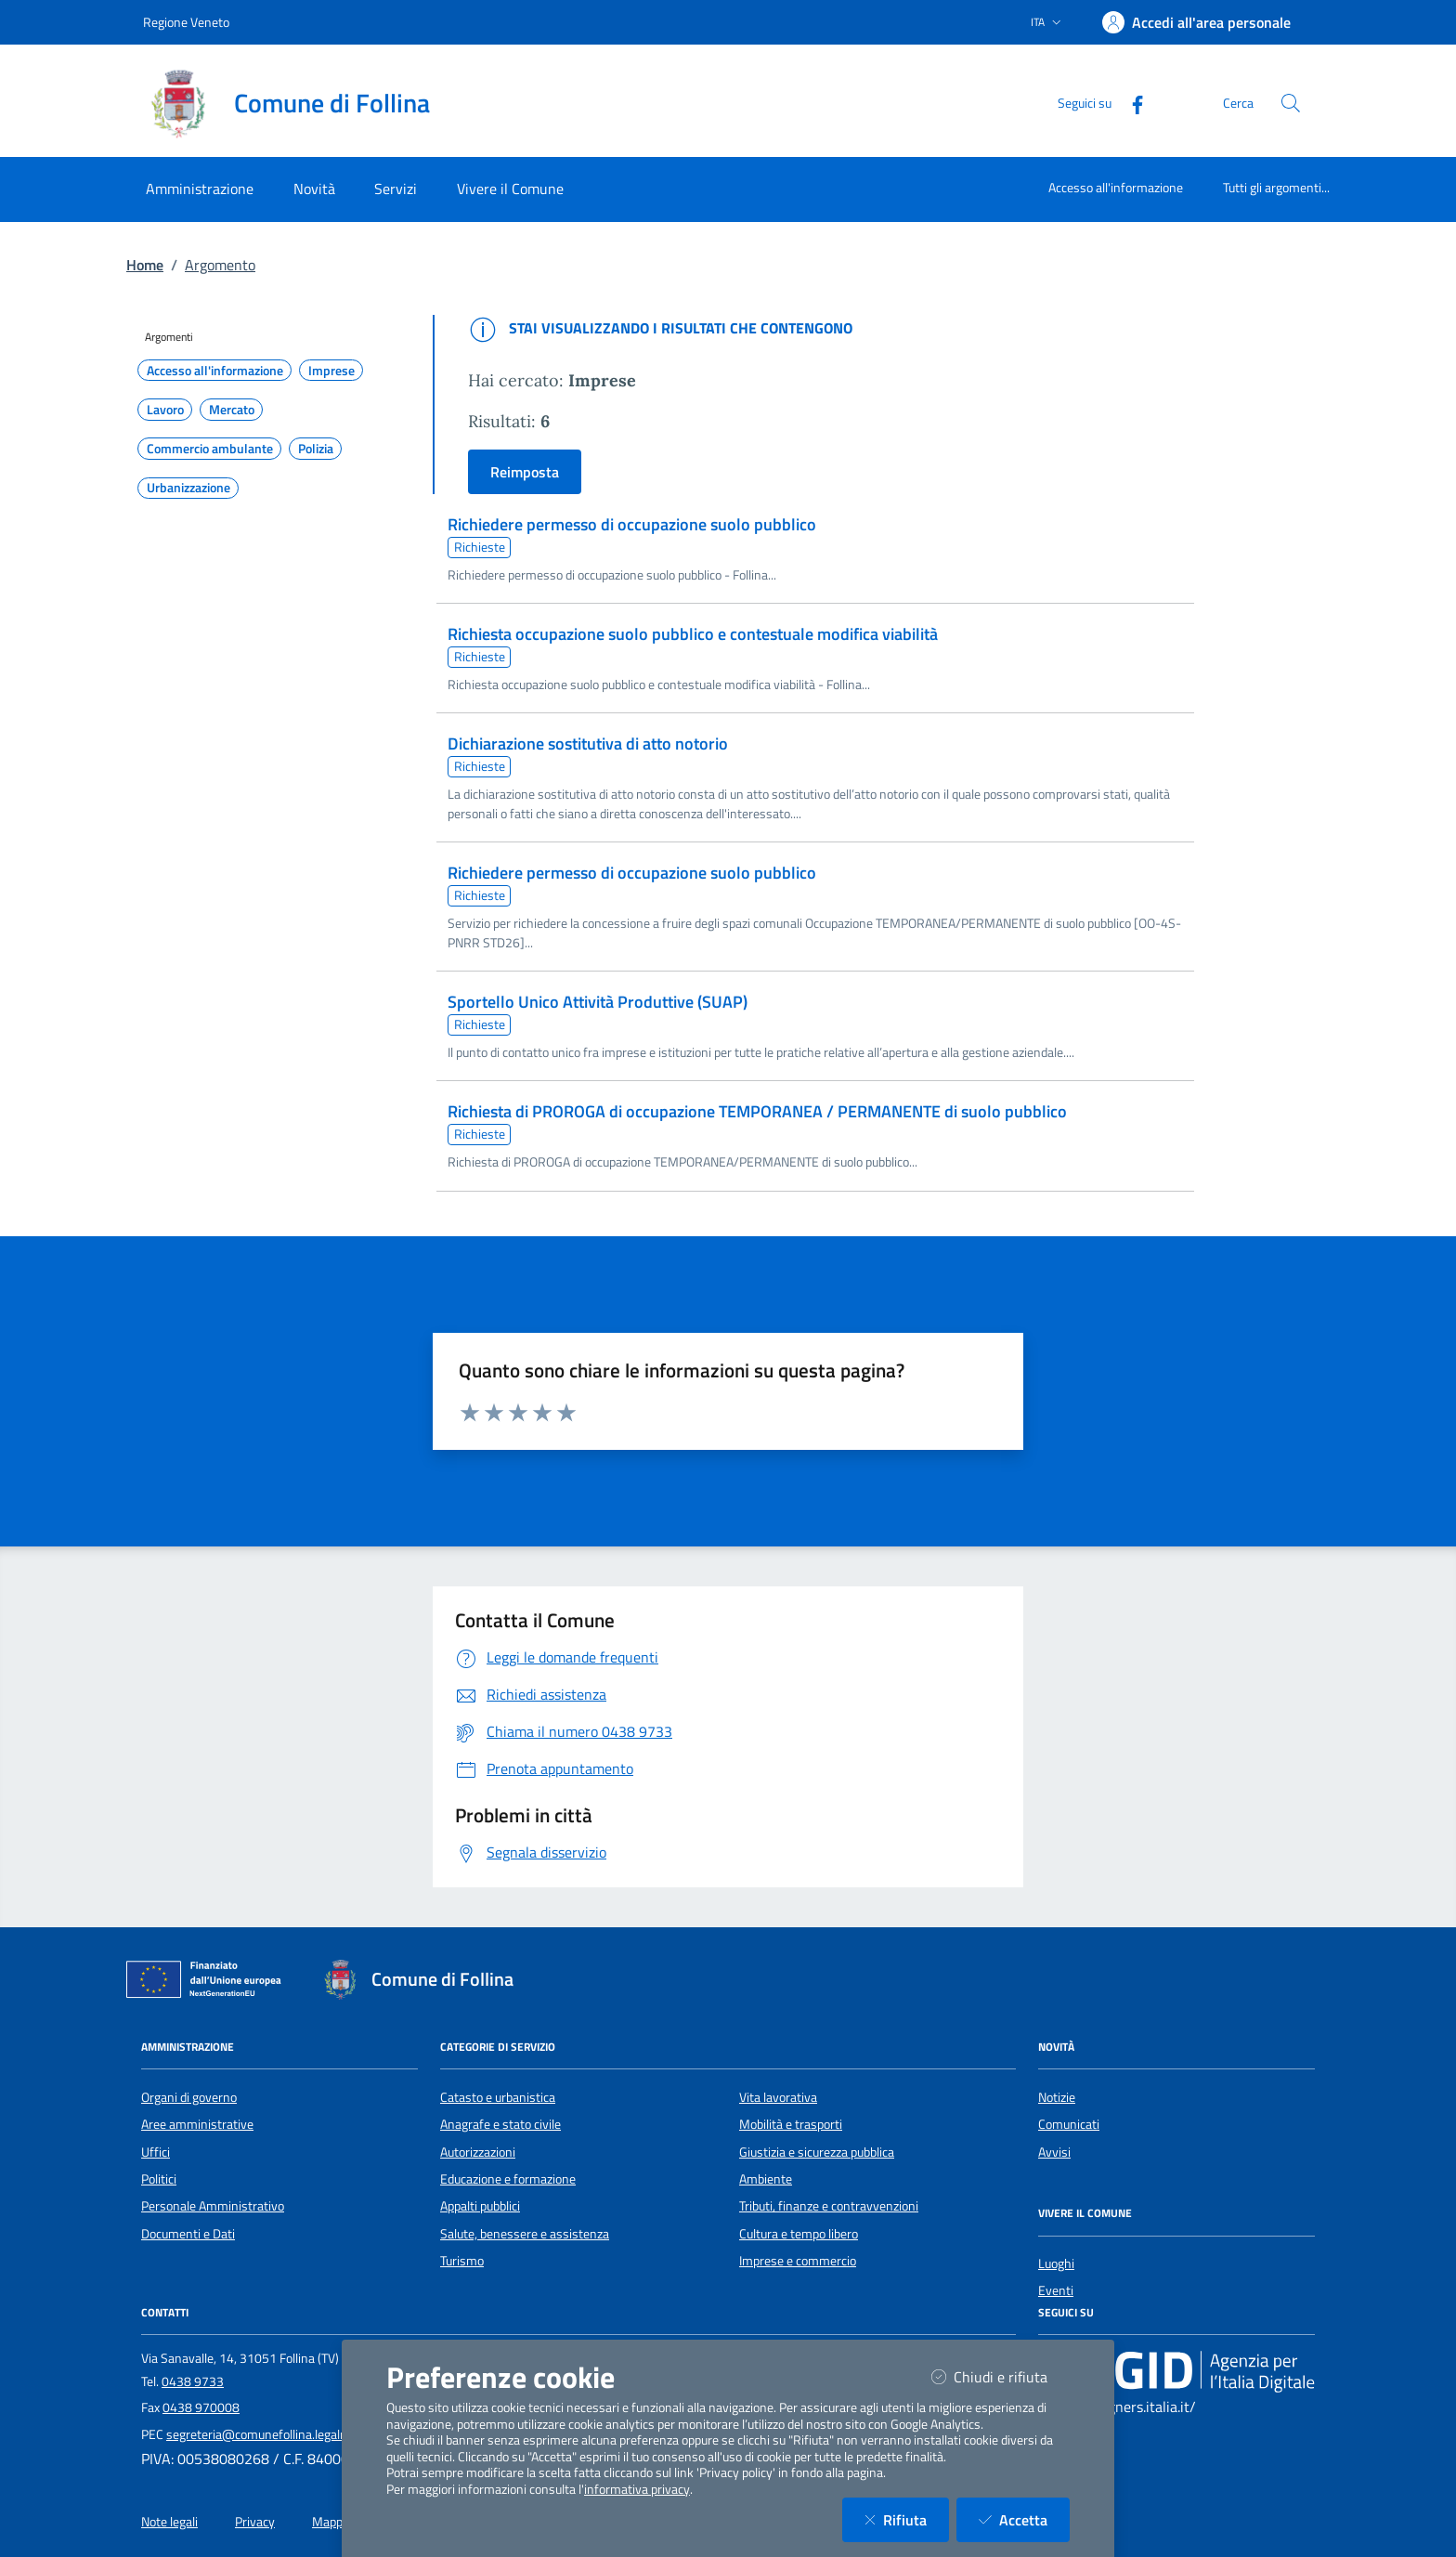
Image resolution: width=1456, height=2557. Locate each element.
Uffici (155, 2152)
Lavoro (165, 409)
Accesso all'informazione (1115, 187)
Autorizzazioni (477, 2152)
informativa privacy (637, 2489)
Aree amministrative (197, 2124)
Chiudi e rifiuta (1000, 2376)
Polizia (315, 448)
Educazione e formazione (508, 2179)
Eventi (1055, 2290)
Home (144, 265)
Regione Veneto (186, 22)
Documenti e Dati (188, 2234)
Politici (158, 2179)
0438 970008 (201, 2407)
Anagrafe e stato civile (500, 2124)
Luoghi (1056, 2263)
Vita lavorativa (778, 2097)
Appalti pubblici (480, 2206)
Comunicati (1068, 2124)
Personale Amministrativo (212, 2206)
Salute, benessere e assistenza (524, 2234)
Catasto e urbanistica (497, 2097)
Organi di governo (189, 2097)
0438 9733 (193, 2381)
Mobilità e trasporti (790, 2124)
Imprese (331, 370)
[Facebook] (1130, 102)
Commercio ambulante (210, 448)
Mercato (231, 409)
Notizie (1056, 2097)
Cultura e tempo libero (798, 2234)
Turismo (462, 2260)
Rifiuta (906, 2519)
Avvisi (1054, 2152)
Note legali (169, 2521)
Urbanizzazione (188, 487)
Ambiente (765, 2179)
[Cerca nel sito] (1290, 103)
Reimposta (524, 472)
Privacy (255, 2521)
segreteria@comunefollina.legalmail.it (269, 2434)
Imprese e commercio (797, 2260)
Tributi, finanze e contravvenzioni (828, 2206)
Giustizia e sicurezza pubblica (816, 2152)
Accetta (1024, 2519)
